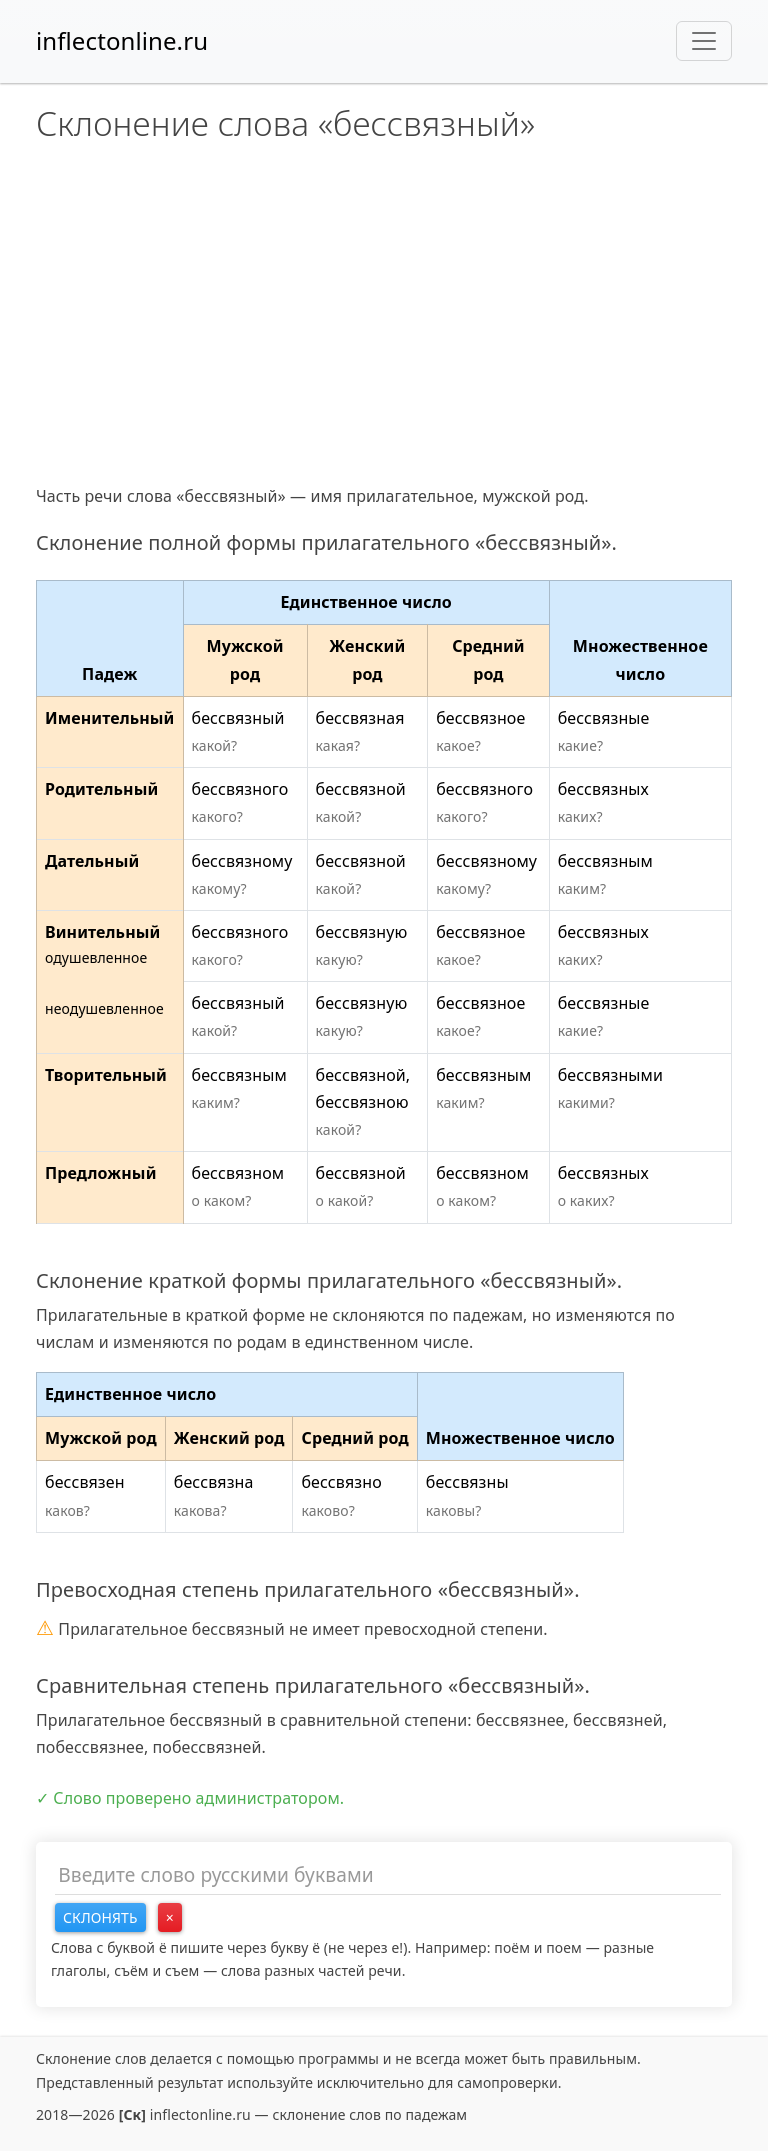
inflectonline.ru (122, 40)
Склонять (100, 1917)
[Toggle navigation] (704, 41)
